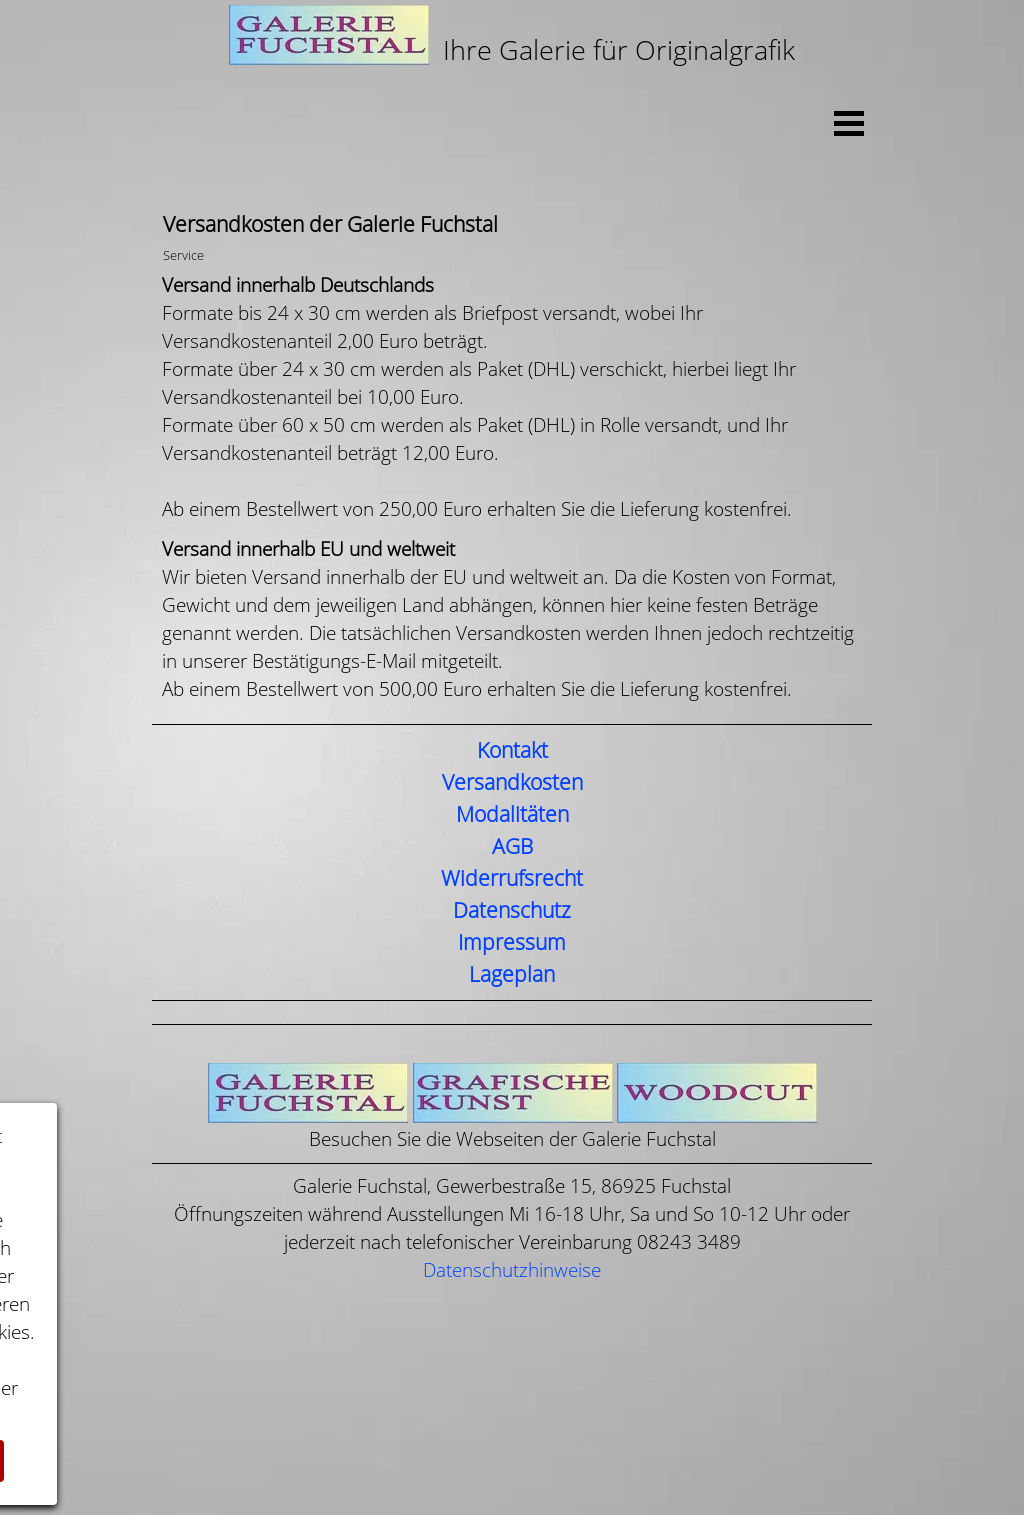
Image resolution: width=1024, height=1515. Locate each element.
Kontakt (512, 751)
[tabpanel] (512, 38)
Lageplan (512, 975)
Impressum (512, 943)
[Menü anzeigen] (849, 123)
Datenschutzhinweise (512, 1270)
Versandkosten (512, 783)
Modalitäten (512, 815)
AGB (512, 847)
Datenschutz (512, 911)
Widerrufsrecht (512, 879)
